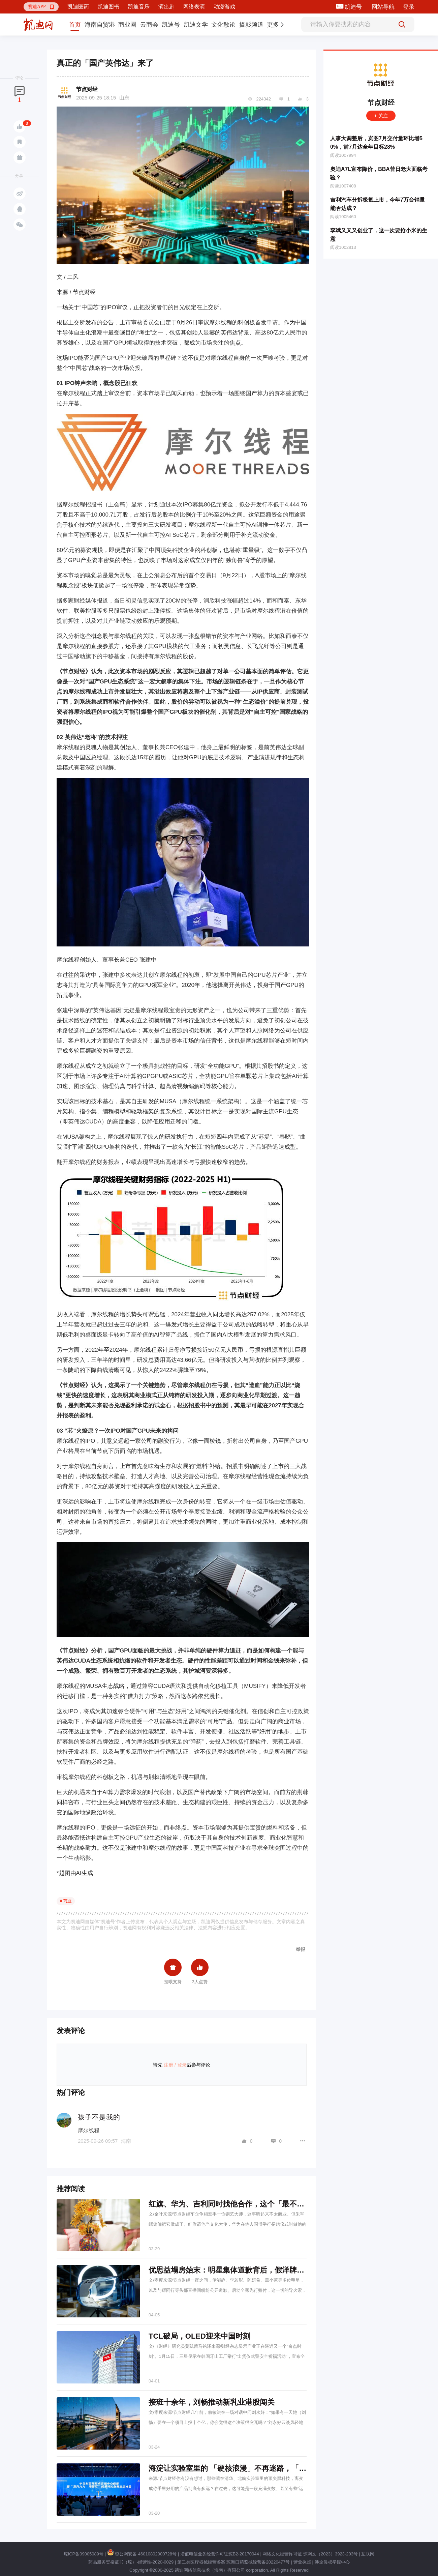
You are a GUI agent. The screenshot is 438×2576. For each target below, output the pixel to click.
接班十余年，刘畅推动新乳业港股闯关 (212, 2402)
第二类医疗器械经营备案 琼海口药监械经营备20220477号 (233, 2562)
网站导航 (383, 7)
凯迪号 (354, 7)
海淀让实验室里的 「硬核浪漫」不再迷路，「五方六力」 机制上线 (258, 2468)
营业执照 (302, 2562)
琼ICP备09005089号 (84, 2553)
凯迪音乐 (139, 6)
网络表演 (194, 6)
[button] (41, 6)
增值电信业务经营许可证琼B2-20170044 (219, 2553)
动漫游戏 (224, 6)
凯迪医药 (78, 6)
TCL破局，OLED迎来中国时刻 (199, 2336)
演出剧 (166, 6)
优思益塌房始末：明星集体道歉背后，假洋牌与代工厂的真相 (249, 2270)
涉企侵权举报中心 (332, 2562)
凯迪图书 (108, 6)
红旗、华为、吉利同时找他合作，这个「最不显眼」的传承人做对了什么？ (271, 2204)
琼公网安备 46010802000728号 (142, 2553)
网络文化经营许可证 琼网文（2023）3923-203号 (309, 2553)
